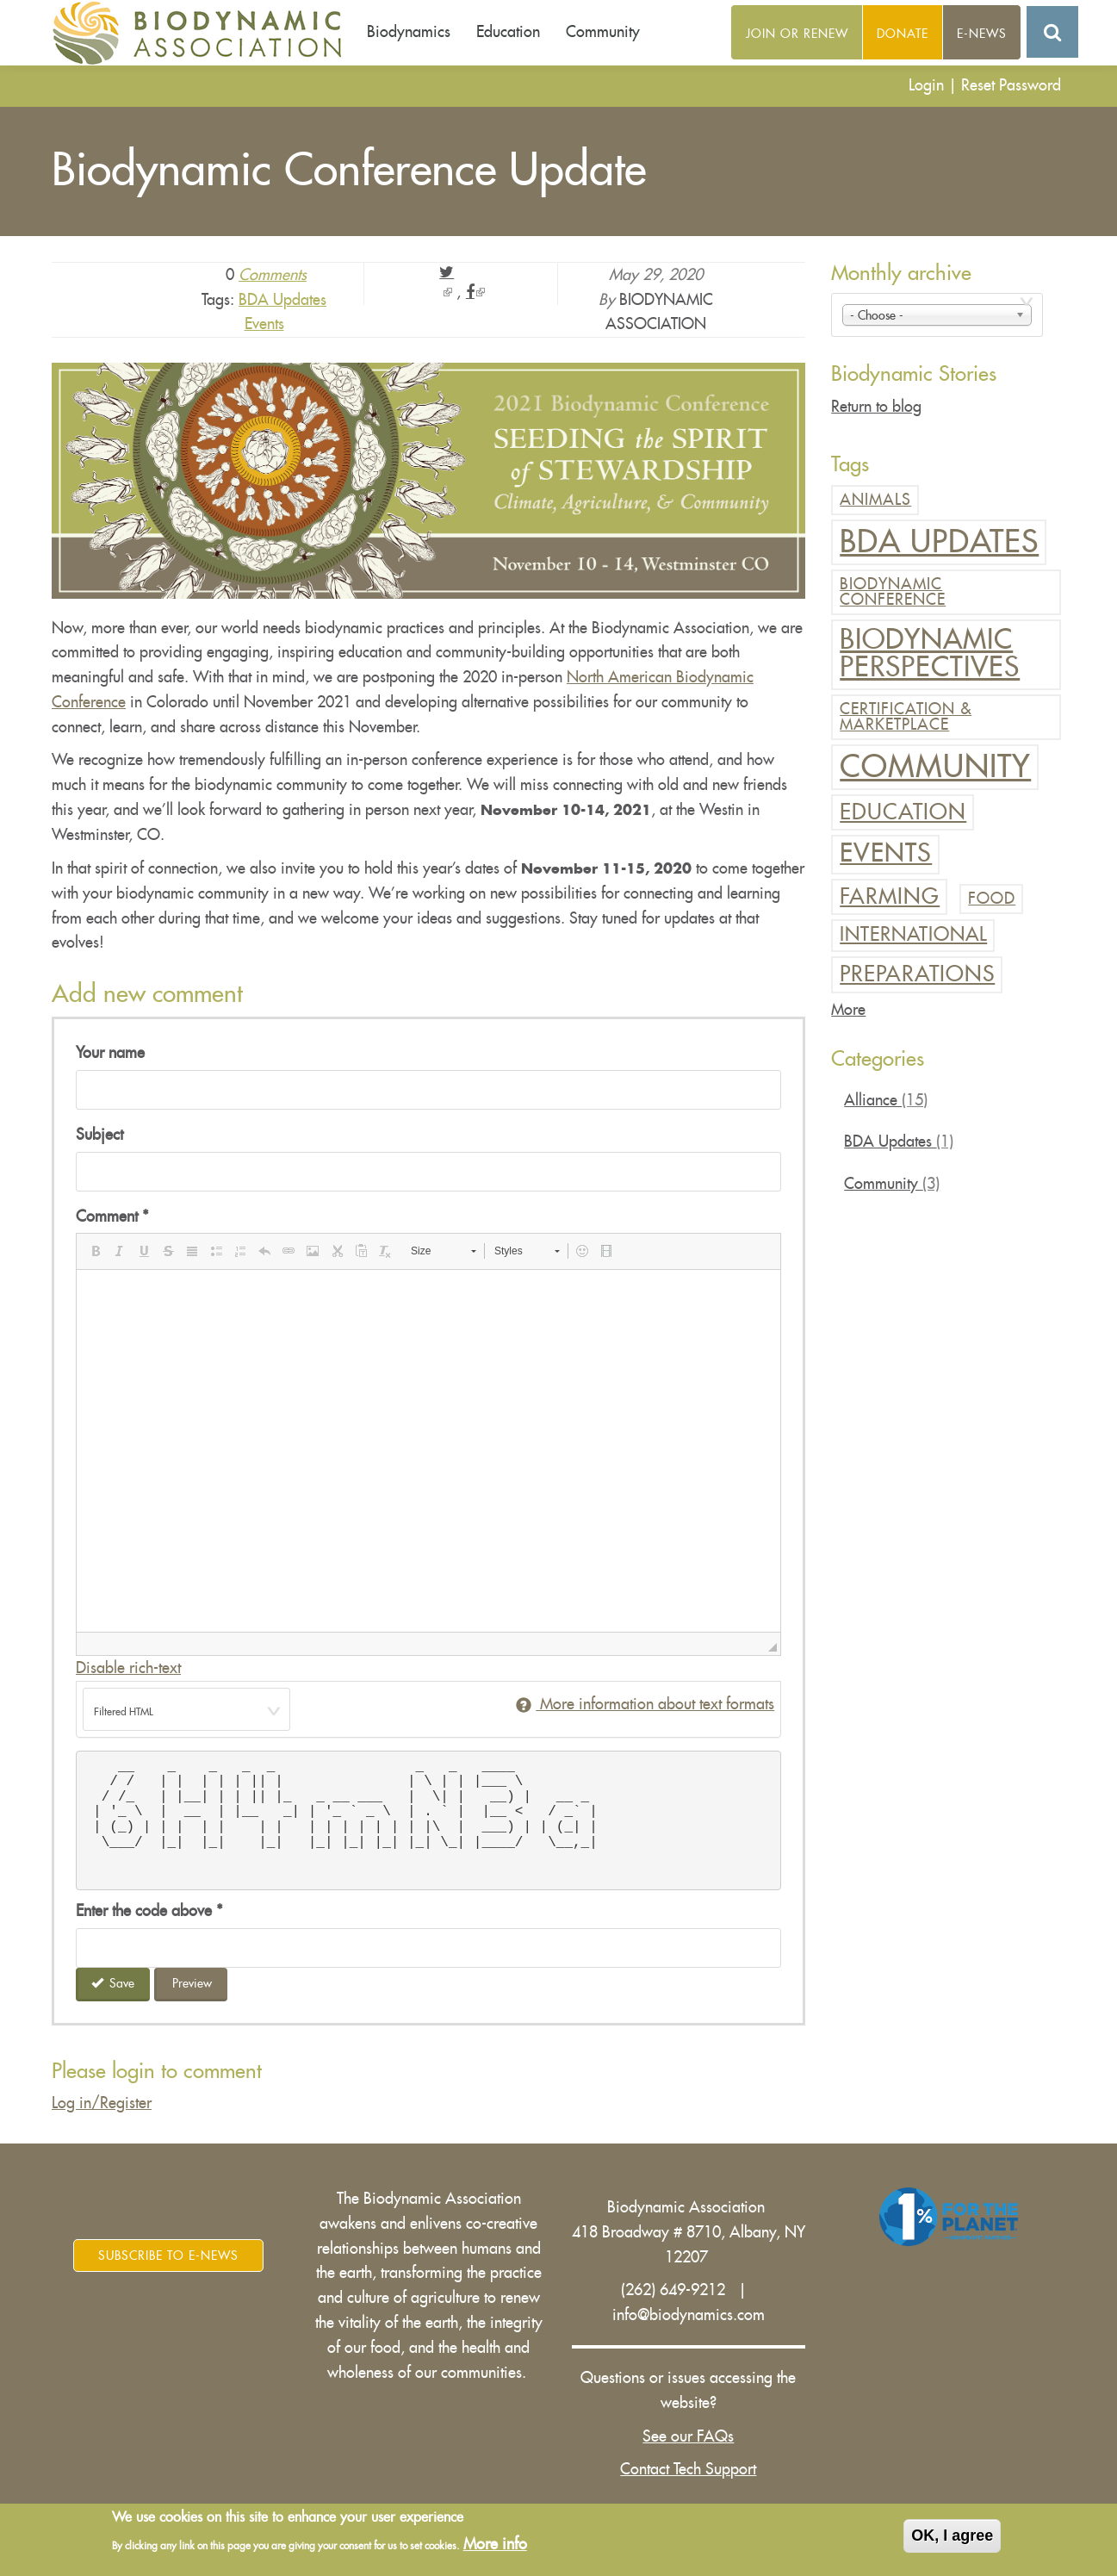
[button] (96, 1251)
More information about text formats (645, 1704)
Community (603, 32)
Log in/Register (102, 2103)
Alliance (886, 1100)
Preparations (917, 974)
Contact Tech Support (688, 2469)
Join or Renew (797, 34)
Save (113, 1982)
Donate (902, 34)
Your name (110, 1053)
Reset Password (1011, 85)
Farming (890, 896)
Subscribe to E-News (168, 2255)
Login (926, 85)
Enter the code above (149, 1911)
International (913, 934)
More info (495, 2544)
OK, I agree (952, 2535)
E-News (982, 34)
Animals (875, 499)
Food (991, 898)
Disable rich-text (128, 1668)
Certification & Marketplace (905, 716)
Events (264, 324)
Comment (112, 1216)
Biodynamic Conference (893, 591)
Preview (192, 1983)
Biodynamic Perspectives (930, 653)
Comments (273, 275)
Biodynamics (408, 32)
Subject (99, 1134)
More (848, 1009)
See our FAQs (688, 2436)
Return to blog (876, 406)
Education (508, 32)
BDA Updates (282, 300)
